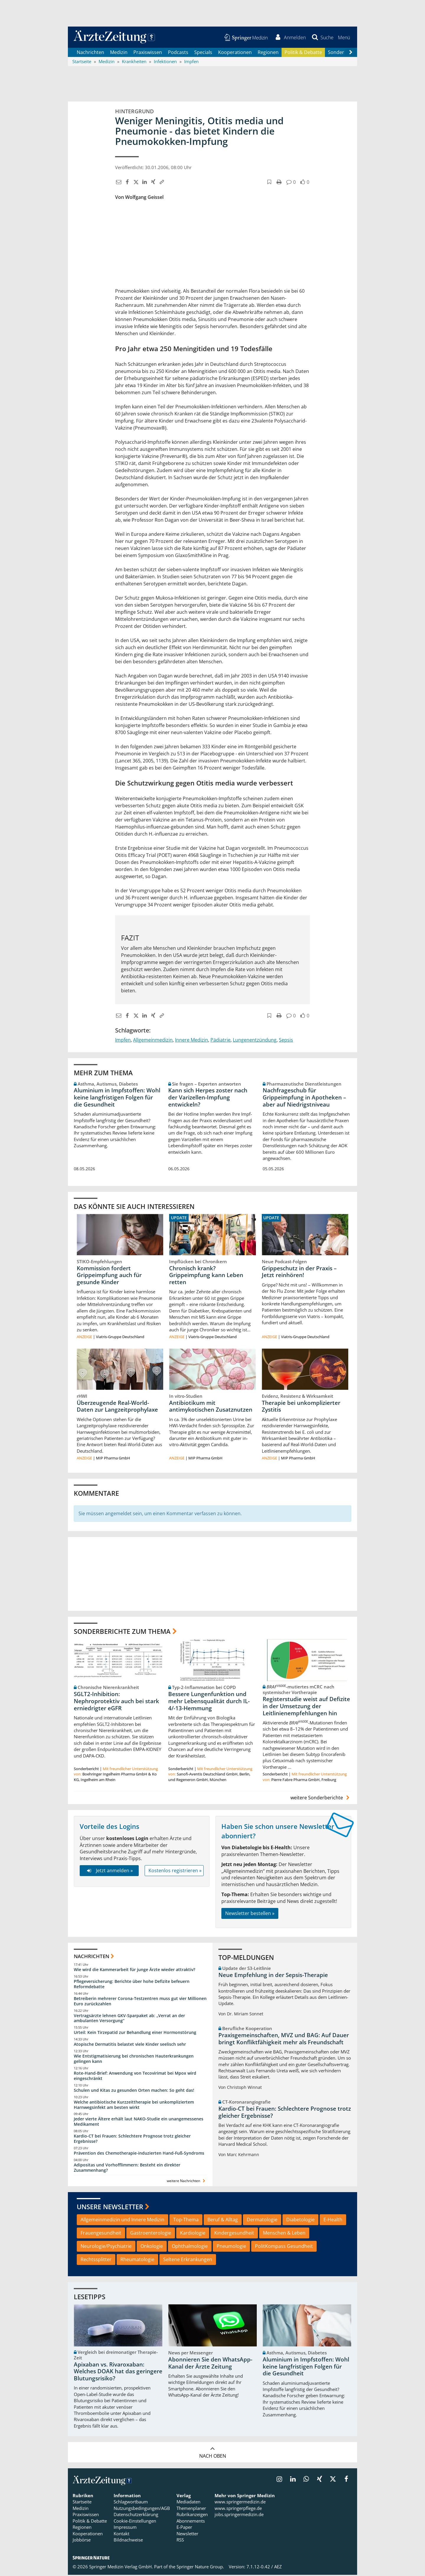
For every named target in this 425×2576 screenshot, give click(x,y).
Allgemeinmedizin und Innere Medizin (122, 2220)
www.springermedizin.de (240, 2503)
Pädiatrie (220, 1040)
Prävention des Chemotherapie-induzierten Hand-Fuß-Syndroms (139, 2154)
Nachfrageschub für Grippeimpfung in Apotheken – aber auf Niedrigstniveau (304, 1098)
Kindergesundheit (234, 2234)
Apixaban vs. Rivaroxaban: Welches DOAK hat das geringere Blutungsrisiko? (118, 2373)
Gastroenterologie (150, 2234)
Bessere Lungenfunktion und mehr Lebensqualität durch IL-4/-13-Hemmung (209, 1702)
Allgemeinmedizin (153, 1040)
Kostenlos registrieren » (175, 1871)
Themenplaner (191, 2509)
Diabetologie (300, 2220)
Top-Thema (186, 2220)
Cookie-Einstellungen (135, 2522)
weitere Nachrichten (187, 2181)
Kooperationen (235, 53)
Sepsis (286, 1040)
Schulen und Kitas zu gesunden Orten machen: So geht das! (134, 2091)
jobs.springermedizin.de (239, 2515)
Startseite (82, 2503)
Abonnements (190, 2522)
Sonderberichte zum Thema (122, 1632)
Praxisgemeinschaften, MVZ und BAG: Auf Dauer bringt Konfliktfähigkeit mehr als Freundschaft (283, 2039)
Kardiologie (192, 2234)
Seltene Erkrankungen (187, 2260)
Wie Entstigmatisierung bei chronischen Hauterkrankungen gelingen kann (134, 2059)
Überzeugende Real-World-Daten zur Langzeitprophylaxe (117, 1407)
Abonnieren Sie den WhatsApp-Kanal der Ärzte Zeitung (210, 2364)
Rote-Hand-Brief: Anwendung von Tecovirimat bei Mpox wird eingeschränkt (135, 2076)
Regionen (268, 53)
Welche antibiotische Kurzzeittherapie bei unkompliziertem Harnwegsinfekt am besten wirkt (134, 2105)
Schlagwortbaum (131, 2503)
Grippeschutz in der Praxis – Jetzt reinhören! (299, 1272)
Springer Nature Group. (200, 2568)
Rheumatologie (137, 2260)
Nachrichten (90, 53)
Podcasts (178, 53)
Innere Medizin (191, 1040)
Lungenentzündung (255, 1040)
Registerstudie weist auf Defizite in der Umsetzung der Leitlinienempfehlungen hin (306, 1707)
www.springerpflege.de (238, 2509)
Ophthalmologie (190, 2247)
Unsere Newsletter (110, 2207)
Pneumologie (231, 2247)
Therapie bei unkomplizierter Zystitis (301, 1407)
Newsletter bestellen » (249, 1914)
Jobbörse (82, 2541)
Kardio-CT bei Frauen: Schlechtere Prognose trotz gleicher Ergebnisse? (132, 2139)
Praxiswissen (147, 53)
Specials (203, 53)
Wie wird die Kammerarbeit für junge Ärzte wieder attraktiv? (134, 1970)
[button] (343, 38)
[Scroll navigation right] (350, 53)
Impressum (125, 2528)
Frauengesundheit (101, 2234)
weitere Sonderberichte (320, 1799)
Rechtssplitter (96, 2260)
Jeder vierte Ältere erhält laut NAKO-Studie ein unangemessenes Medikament (138, 2122)
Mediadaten (188, 2503)
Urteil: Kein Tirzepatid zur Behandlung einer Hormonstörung (135, 2033)
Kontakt (121, 2535)
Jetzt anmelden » (109, 1871)
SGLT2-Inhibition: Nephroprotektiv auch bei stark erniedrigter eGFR (116, 1702)
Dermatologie (262, 2220)
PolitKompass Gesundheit (284, 2247)
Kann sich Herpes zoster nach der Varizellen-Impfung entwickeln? (207, 1098)
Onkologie (151, 2247)
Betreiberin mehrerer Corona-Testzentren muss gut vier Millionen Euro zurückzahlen (140, 2002)
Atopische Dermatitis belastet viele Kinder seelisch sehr (130, 2045)
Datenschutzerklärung (136, 2515)
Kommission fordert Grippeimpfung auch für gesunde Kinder (109, 1276)
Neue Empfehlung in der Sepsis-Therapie (273, 1976)
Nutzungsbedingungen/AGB (142, 2509)
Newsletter (187, 2535)
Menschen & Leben (284, 2234)
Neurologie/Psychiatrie (106, 2247)
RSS (180, 2541)
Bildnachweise (128, 2541)
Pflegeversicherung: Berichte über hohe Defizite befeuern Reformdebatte (131, 1985)
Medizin (119, 53)
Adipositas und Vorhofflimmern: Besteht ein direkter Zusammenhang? (127, 2168)
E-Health (332, 2220)
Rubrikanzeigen (192, 2515)
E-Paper (184, 2528)
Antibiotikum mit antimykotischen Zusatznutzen (210, 1407)
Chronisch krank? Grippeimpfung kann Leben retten (206, 1276)
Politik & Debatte (303, 53)
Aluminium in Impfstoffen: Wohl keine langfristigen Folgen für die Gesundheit (117, 1098)
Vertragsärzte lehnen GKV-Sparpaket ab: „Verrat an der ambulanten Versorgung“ (129, 2019)
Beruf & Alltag (222, 2220)
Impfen (123, 1040)
